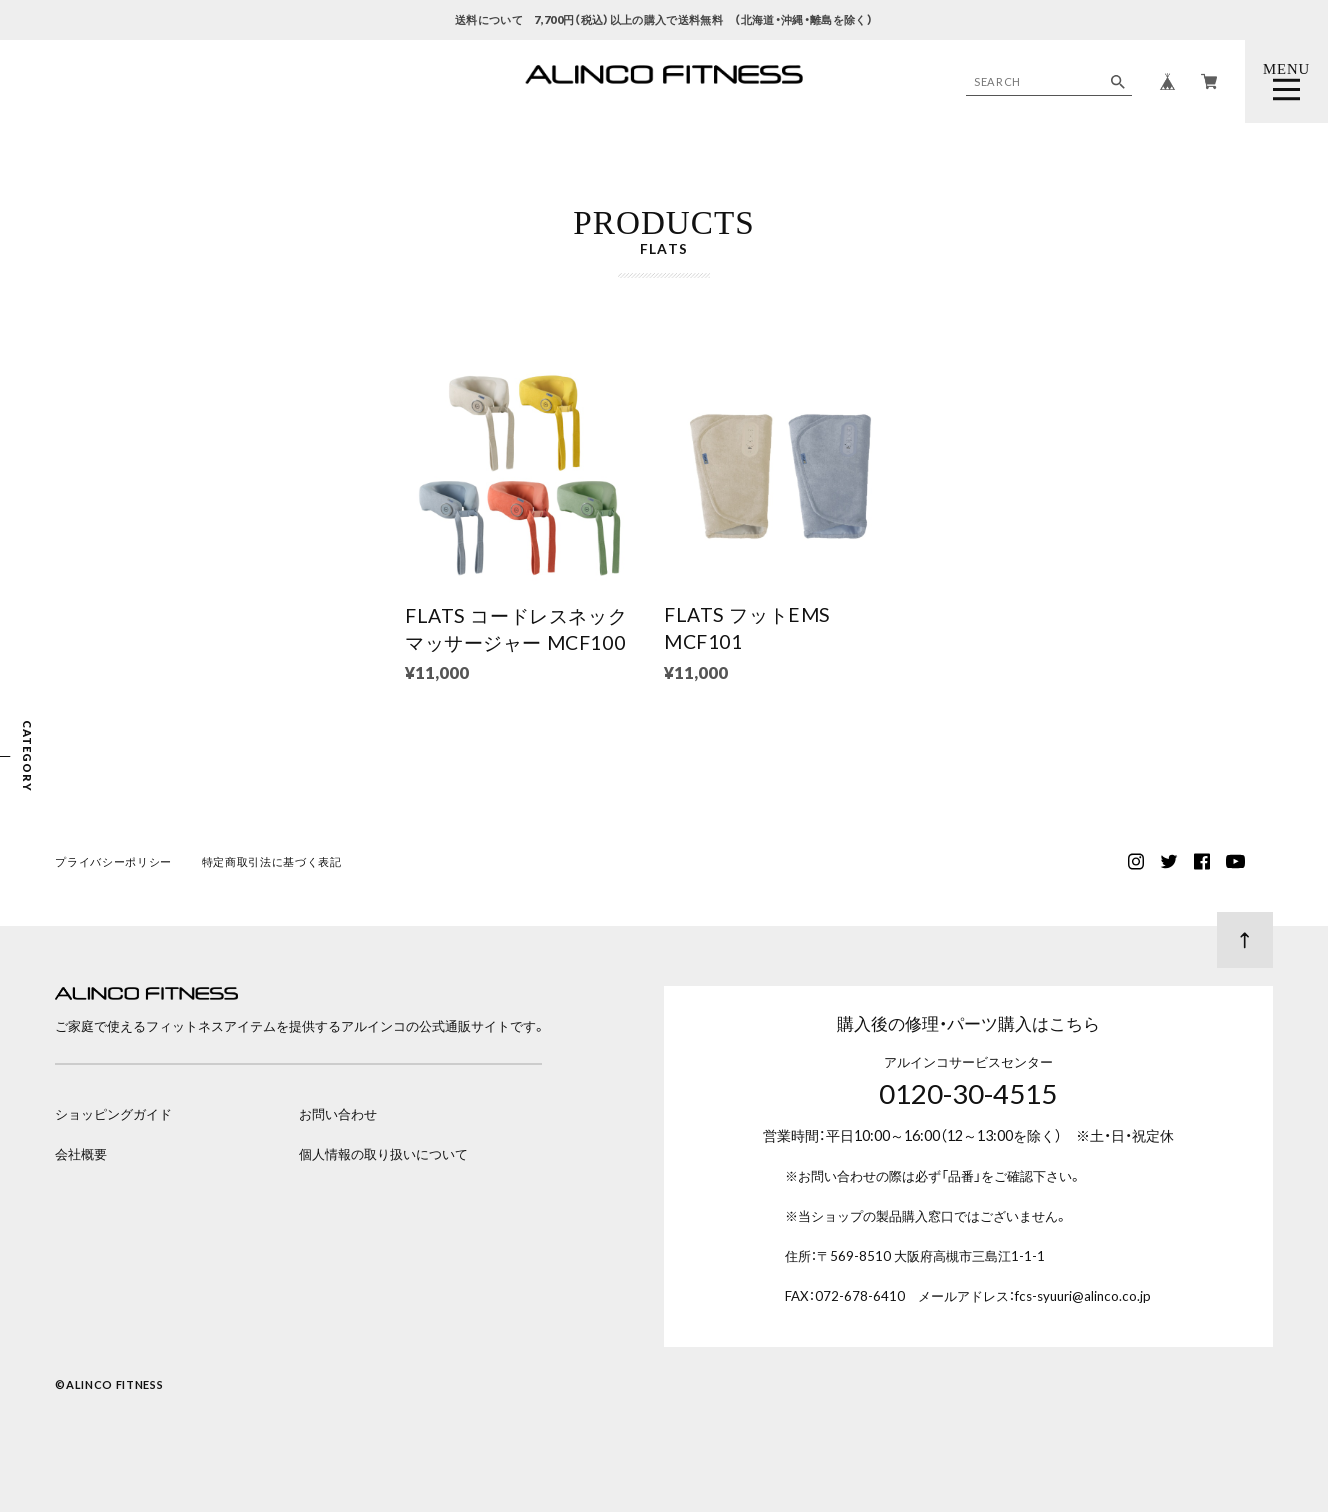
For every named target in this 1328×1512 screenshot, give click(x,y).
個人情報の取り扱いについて (383, 1154)
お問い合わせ (338, 1114)
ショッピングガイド (113, 1114)
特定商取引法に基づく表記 (272, 862)
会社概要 (81, 1154)
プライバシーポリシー (113, 862)
